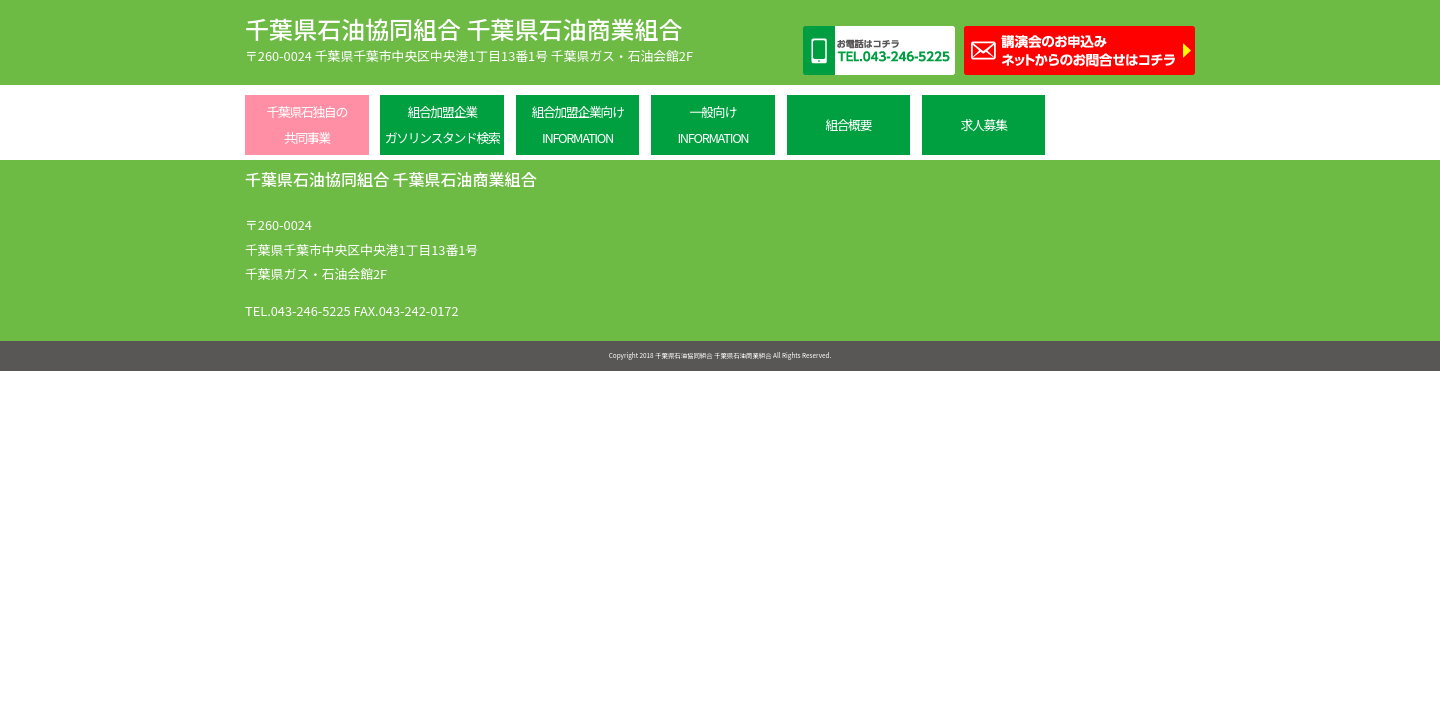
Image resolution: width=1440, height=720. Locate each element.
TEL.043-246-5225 (298, 310)
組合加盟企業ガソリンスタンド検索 (442, 124)
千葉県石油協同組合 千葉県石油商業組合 (463, 28)
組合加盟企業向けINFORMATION (577, 124)
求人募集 (984, 124)
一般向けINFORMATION (712, 124)
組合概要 (848, 124)
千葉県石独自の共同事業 (306, 124)
